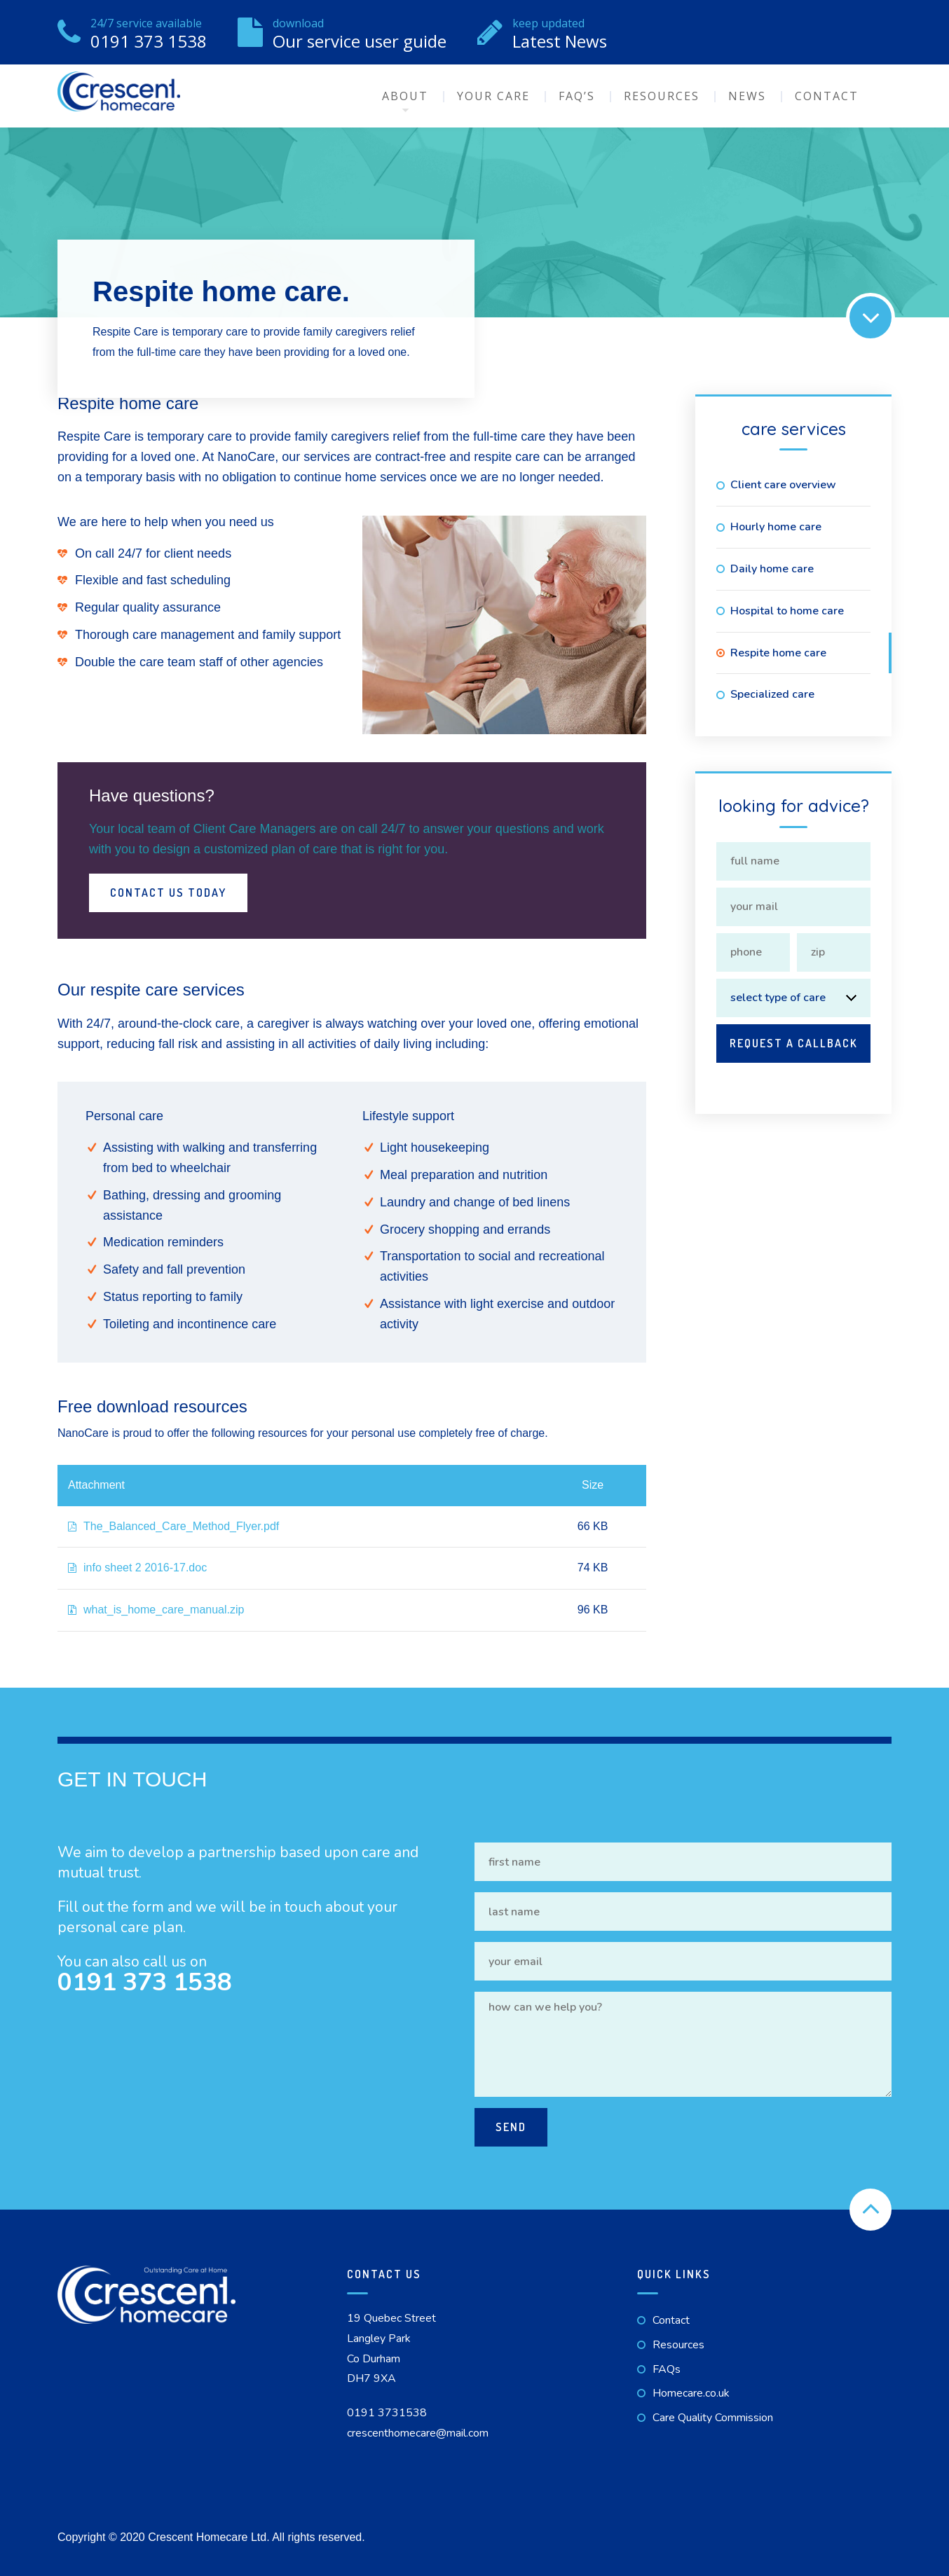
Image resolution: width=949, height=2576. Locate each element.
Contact (827, 96)
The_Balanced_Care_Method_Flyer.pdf (173, 1526)
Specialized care (772, 694)
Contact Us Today (168, 893)
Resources (661, 96)
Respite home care (778, 653)
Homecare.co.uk (691, 2393)
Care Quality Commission (713, 2417)
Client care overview (783, 485)
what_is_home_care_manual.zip (156, 1610)
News (747, 96)
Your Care (493, 96)
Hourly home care (775, 527)
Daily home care (772, 569)
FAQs (667, 2369)
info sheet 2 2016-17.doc (137, 1567)
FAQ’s (577, 96)
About (405, 96)
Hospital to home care (787, 611)
